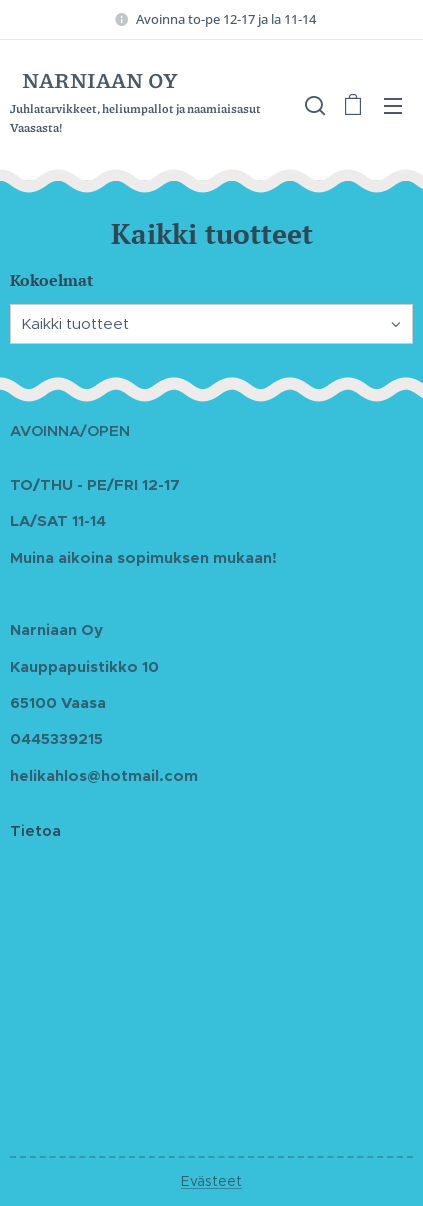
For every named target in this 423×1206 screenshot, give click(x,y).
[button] (313, 105)
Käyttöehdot (57, 921)
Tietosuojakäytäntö (82, 884)
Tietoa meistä (60, 957)
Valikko (393, 106)
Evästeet (211, 1181)
